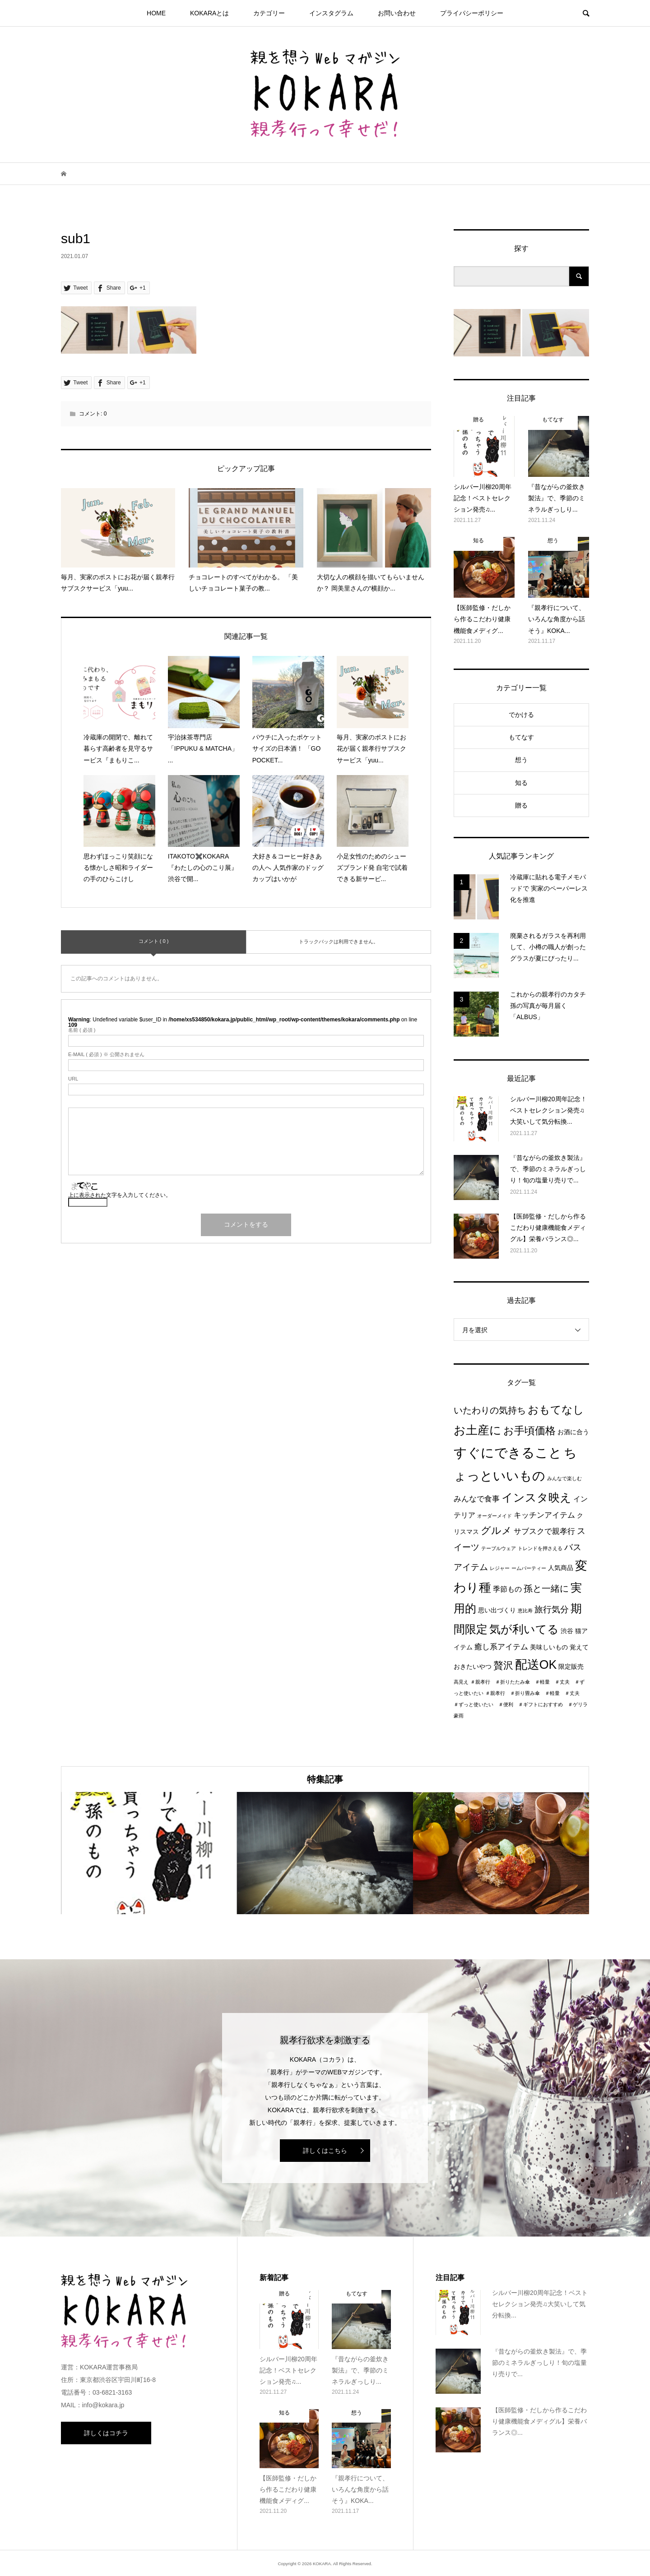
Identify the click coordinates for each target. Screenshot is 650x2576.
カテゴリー (269, 13)
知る (521, 782)
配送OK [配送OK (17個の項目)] (536, 1664)
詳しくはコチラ (106, 2433)
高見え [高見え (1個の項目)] (461, 1682)
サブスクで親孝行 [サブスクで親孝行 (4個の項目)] (544, 1531)
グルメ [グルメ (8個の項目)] (496, 1530)
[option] (149, 1853)
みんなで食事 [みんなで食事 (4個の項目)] (477, 1498)
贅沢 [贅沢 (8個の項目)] (503, 1665)
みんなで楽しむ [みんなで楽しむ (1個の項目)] (564, 1478)
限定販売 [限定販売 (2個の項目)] (571, 1666)
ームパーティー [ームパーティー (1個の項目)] (528, 1568)
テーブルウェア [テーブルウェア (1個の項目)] (498, 1548)
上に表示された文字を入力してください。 (119, 1195)
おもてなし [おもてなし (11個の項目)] (556, 1409)
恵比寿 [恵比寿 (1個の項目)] (525, 1610)
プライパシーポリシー (471, 13)
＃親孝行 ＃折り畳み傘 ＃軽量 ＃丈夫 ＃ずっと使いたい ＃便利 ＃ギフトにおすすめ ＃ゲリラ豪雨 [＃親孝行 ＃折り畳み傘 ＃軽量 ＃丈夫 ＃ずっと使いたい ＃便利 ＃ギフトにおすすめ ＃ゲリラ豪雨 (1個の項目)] (521, 1704)
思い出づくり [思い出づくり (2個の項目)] (497, 1610)
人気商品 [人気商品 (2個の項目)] (560, 1568)
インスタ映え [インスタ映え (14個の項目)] (536, 1497)
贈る (521, 805)
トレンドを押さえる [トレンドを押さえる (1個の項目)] (540, 1548)
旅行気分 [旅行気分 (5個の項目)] (551, 1609)
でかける (521, 714)
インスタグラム (331, 13)
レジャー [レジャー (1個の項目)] (500, 1568)
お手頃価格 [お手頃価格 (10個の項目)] (529, 1430)
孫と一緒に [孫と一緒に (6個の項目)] (546, 1588)
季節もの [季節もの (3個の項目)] (507, 1589)
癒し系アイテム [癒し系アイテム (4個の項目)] (501, 1646)
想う (521, 759)
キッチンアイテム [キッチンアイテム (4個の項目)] (544, 1514)
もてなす (521, 737)
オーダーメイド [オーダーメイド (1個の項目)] (494, 1516)
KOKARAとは (209, 13)
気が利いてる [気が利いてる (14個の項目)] (524, 1629)
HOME (156, 13)
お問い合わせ (397, 13)
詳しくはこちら (325, 2150)
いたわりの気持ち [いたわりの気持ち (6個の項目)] (490, 1410)
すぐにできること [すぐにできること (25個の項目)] (508, 1452)
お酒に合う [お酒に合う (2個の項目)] (573, 1432)
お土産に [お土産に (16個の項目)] (477, 1430)
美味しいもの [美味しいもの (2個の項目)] (549, 1647)
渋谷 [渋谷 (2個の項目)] (567, 1631)
